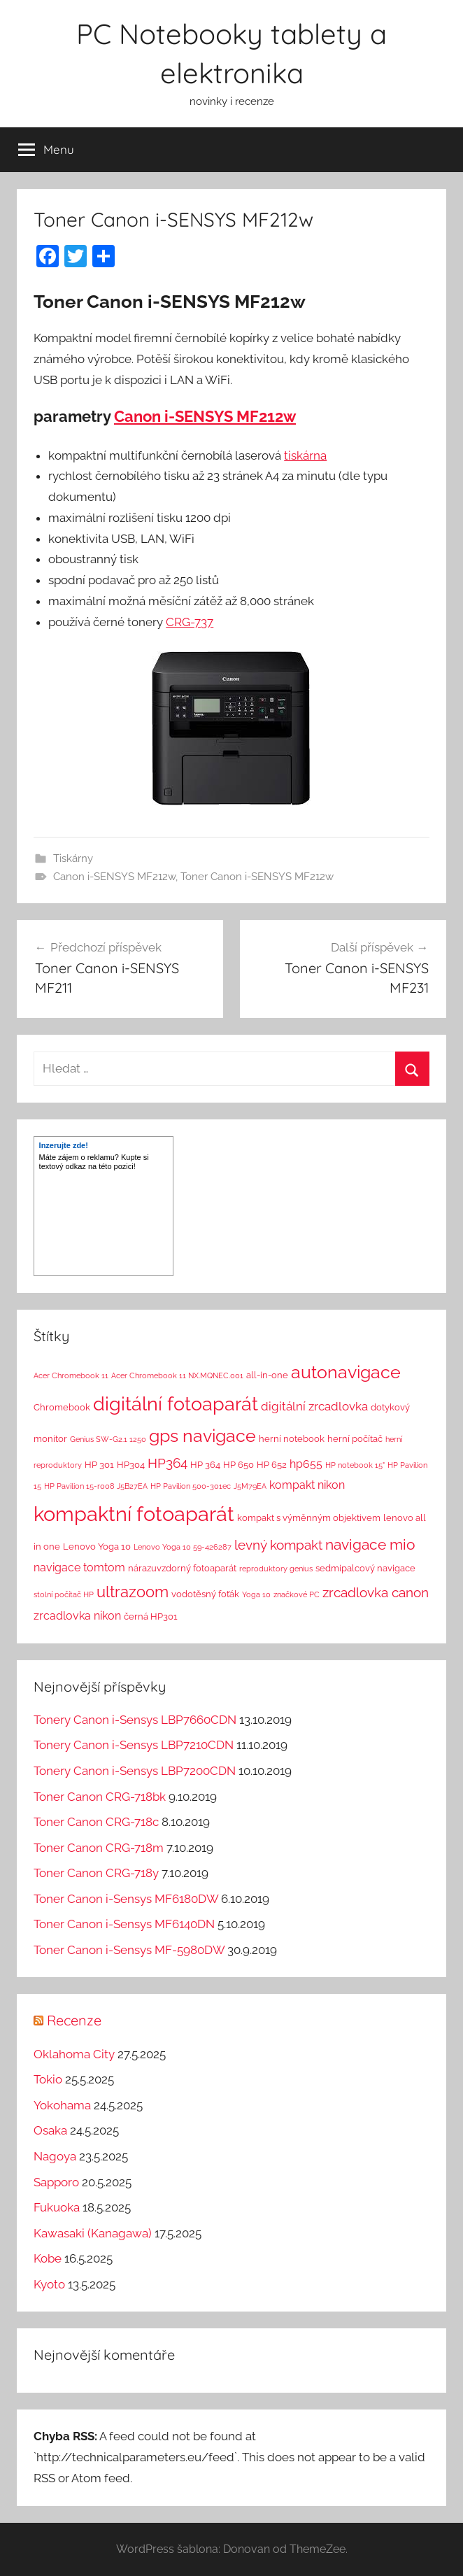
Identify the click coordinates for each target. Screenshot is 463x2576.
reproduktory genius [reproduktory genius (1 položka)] (276, 1568)
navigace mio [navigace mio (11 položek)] (370, 1544)
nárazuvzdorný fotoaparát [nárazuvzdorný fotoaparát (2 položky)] (182, 1568)
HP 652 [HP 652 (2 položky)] (272, 1464)
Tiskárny (73, 858)
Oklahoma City (74, 2054)
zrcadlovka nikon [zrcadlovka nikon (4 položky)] (77, 1615)
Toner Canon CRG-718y (96, 1873)
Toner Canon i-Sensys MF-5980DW (129, 1950)
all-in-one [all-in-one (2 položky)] (267, 1375)
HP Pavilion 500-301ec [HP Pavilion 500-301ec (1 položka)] (190, 1486)
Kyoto (49, 2284)
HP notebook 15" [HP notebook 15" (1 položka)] (355, 1465)
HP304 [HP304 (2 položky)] (131, 1464)
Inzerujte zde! (63, 1145)
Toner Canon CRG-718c (96, 1822)
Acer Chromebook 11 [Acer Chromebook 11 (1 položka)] (71, 1375)
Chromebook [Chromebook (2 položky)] (62, 1407)
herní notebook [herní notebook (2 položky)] (292, 1439)
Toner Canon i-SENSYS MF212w (257, 876)
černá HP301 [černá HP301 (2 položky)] (151, 1616)
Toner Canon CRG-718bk (100, 1797)
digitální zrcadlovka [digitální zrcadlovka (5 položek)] (314, 1406)
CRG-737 (189, 622)
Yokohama (62, 2105)
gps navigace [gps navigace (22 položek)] (202, 1435)
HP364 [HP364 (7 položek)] (167, 1463)
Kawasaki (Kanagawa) (93, 2233)
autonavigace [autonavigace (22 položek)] (346, 1371)
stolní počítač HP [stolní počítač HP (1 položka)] (64, 1594)
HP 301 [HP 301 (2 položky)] (99, 1464)
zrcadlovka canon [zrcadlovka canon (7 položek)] (375, 1592)
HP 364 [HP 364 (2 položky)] (205, 1464)
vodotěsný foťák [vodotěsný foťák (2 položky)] (205, 1594)
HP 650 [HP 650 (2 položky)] (238, 1464)
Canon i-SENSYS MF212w (205, 416)
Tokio (48, 2079)
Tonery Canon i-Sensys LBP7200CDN (135, 1771)
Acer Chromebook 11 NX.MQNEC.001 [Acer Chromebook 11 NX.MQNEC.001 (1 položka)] (177, 1375)
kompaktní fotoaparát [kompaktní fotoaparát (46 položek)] (134, 1513)
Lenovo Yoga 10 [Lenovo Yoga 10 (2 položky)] (97, 1546)
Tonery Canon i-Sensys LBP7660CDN (135, 1720)
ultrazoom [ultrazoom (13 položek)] (133, 1592)
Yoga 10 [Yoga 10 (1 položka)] (256, 1594)
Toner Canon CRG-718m (99, 1848)
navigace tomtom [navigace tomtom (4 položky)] (79, 1567)
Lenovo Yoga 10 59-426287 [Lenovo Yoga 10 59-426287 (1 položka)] (183, 1547)
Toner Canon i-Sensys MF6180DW (126, 1899)
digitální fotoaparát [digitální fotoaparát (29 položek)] (175, 1404)
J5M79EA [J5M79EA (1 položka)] (250, 1486)
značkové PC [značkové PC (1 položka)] (296, 1594)
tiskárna (305, 455)
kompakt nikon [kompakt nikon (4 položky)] (307, 1485)
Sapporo (56, 2182)
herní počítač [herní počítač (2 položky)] (355, 1439)
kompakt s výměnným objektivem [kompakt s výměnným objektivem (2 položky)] (308, 1518)
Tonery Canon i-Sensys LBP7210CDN (134, 1745)
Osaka (50, 2130)
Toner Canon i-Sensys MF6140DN (124, 1924)
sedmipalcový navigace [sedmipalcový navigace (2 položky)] (365, 1568)
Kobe (48, 2258)
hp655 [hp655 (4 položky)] (306, 1464)
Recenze (74, 2020)
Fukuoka (57, 2207)
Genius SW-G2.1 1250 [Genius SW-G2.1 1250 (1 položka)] (108, 1439)
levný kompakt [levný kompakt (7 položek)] (278, 1544)
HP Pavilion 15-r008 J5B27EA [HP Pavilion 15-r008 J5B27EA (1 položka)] (96, 1486)
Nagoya (55, 2156)
